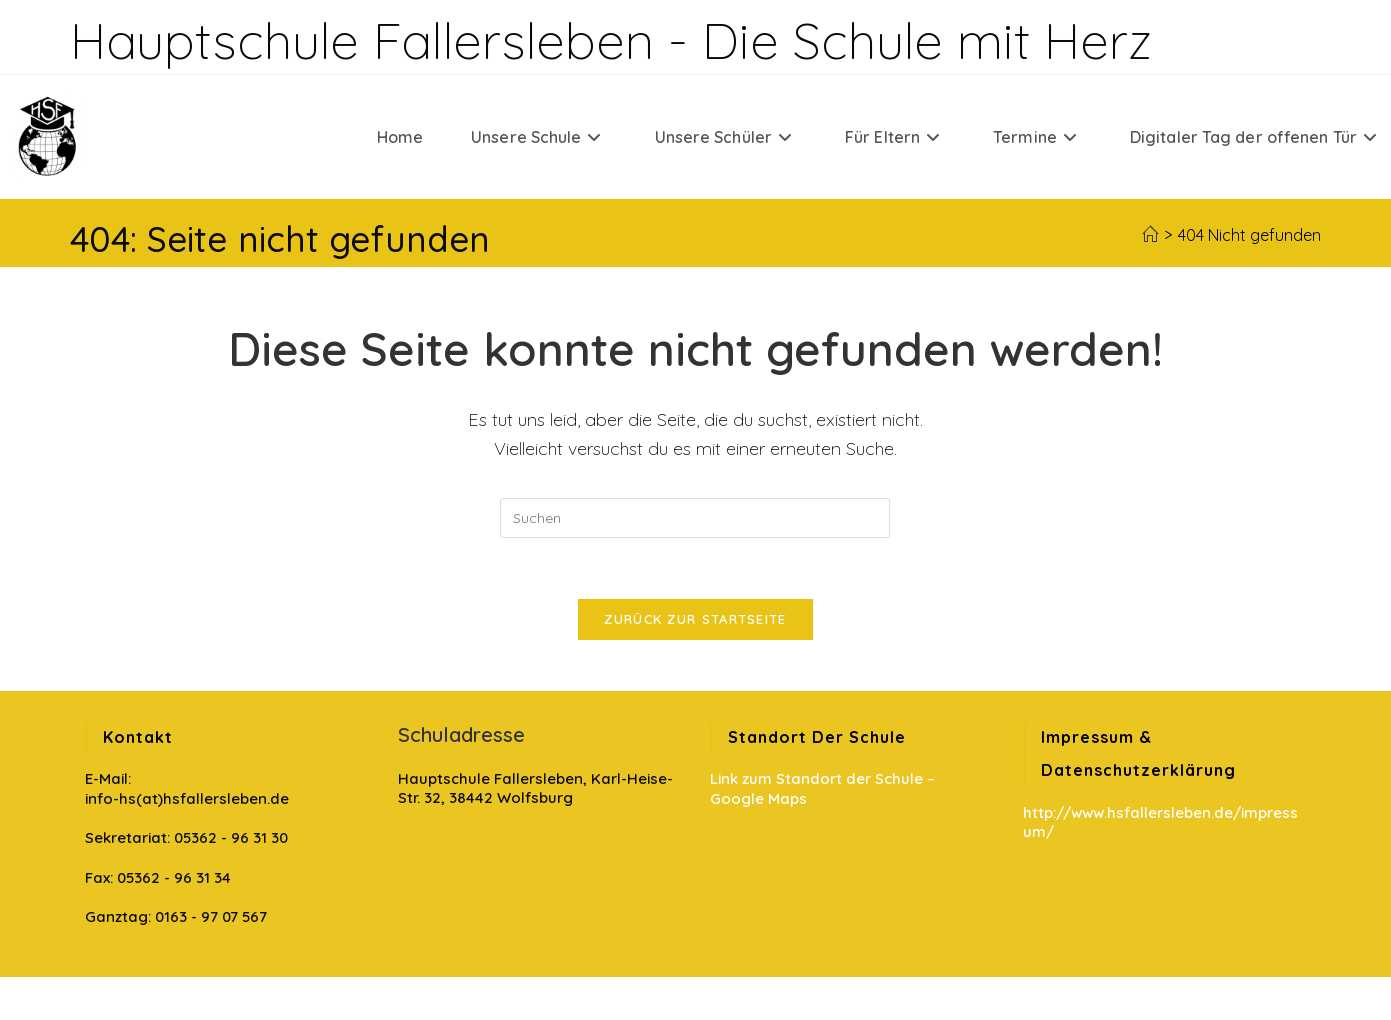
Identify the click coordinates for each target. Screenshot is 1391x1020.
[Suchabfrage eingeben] (695, 518)
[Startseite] (1150, 235)
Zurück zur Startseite (695, 619)
